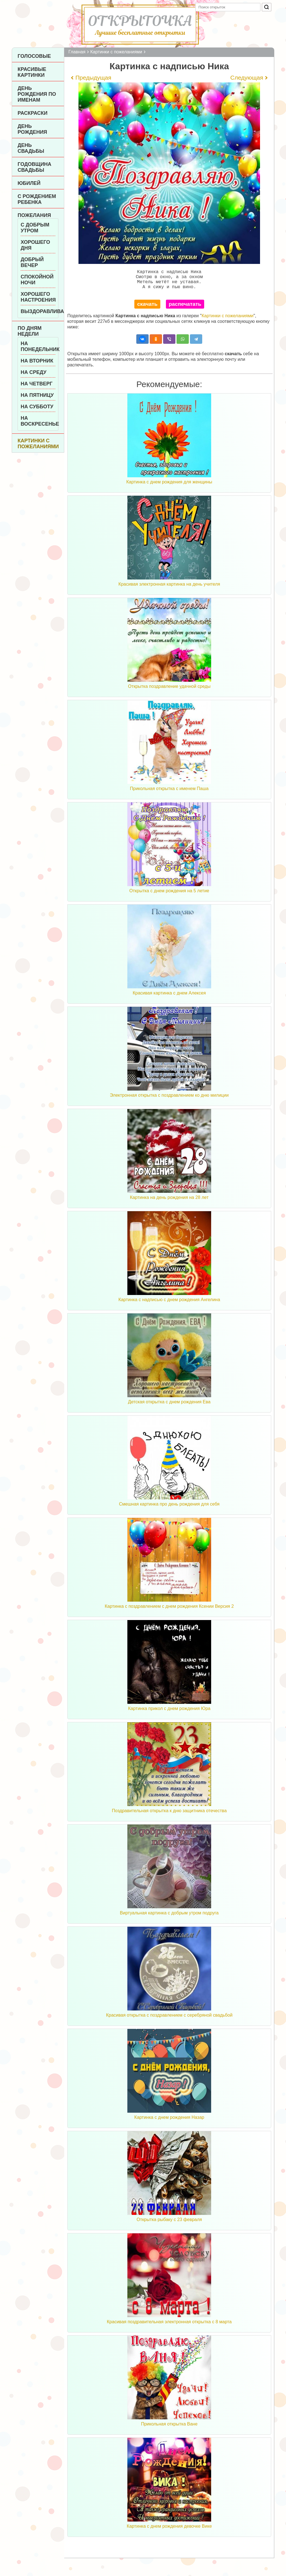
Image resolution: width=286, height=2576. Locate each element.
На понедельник (38, 346)
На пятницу (37, 395)
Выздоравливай (38, 311)
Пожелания (34, 215)
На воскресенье (38, 421)
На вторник (37, 361)
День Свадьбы (31, 148)
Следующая (246, 77)
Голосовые (34, 56)
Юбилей (29, 183)
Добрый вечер (32, 262)
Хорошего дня (35, 245)
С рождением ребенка (37, 199)
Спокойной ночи (37, 279)
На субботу (37, 406)
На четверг (37, 384)
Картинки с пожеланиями (38, 443)
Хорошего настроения (38, 297)
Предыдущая (93, 77)
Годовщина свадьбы (34, 167)
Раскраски (32, 113)
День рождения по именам (37, 94)
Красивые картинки (32, 72)
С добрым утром (35, 227)
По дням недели (30, 331)
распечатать (185, 308)
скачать (147, 308)
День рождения (32, 129)
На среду (33, 372)
